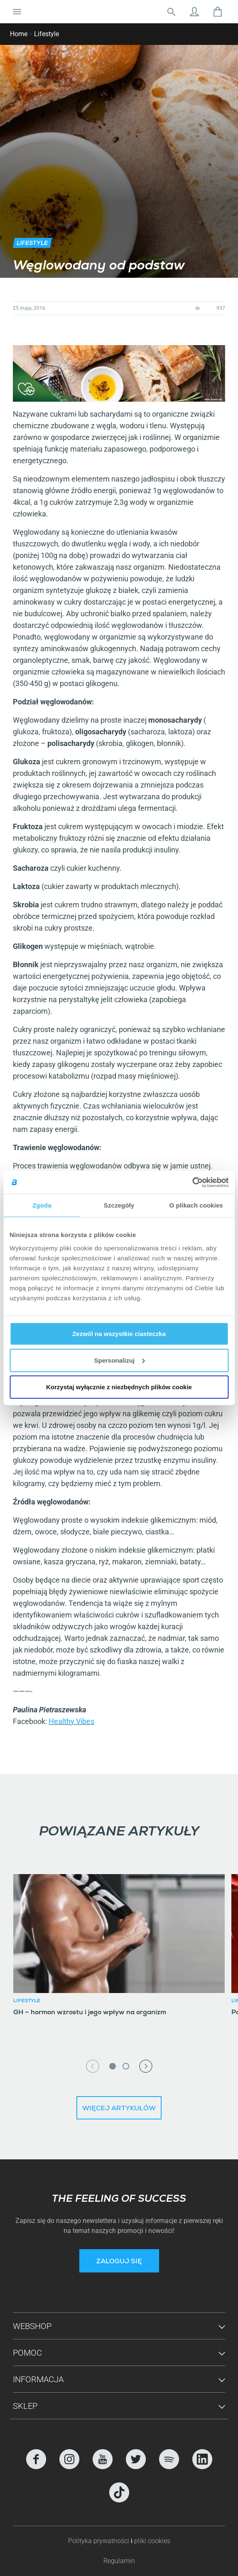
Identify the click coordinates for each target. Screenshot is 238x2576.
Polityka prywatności (99, 2541)
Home (18, 34)
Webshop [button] (32, 2326)
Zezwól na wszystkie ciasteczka (119, 1333)
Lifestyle (46, 34)
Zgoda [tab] (42, 1205)
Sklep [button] (25, 2406)
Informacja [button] (38, 2379)
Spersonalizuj (119, 1359)
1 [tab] (112, 2066)
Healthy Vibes (71, 1721)
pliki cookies (152, 2541)
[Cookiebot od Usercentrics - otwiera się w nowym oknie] (192, 1182)
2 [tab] (126, 2066)
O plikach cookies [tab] (196, 1205)
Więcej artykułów (119, 2109)
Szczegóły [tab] (119, 1205)
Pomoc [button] (27, 2353)
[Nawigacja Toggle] (17, 12)
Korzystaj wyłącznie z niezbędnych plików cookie (119, 1386)
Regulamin (119, 2561)
